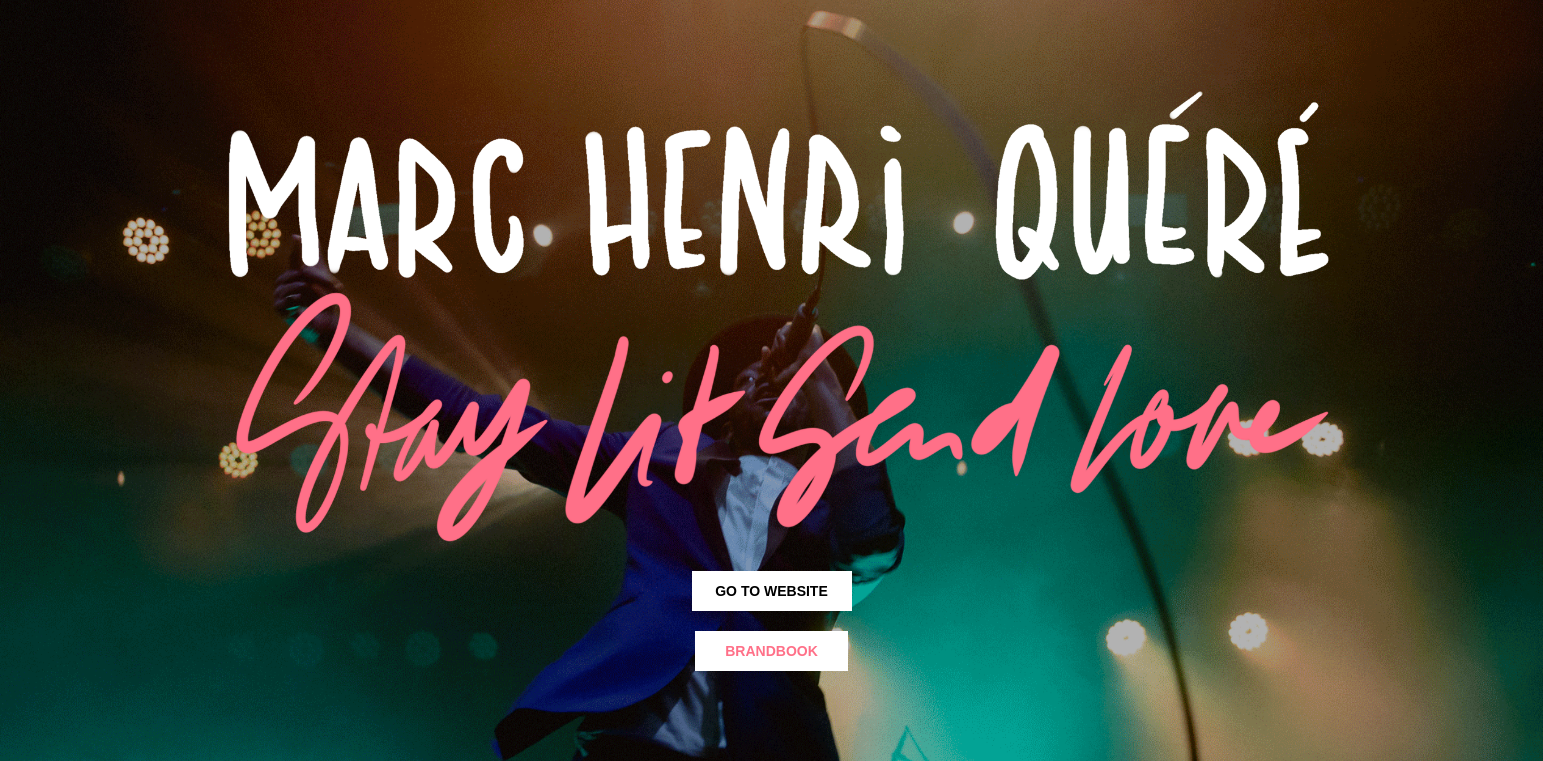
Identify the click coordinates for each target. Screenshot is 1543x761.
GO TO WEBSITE (771, 591)
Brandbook (771, 651)
